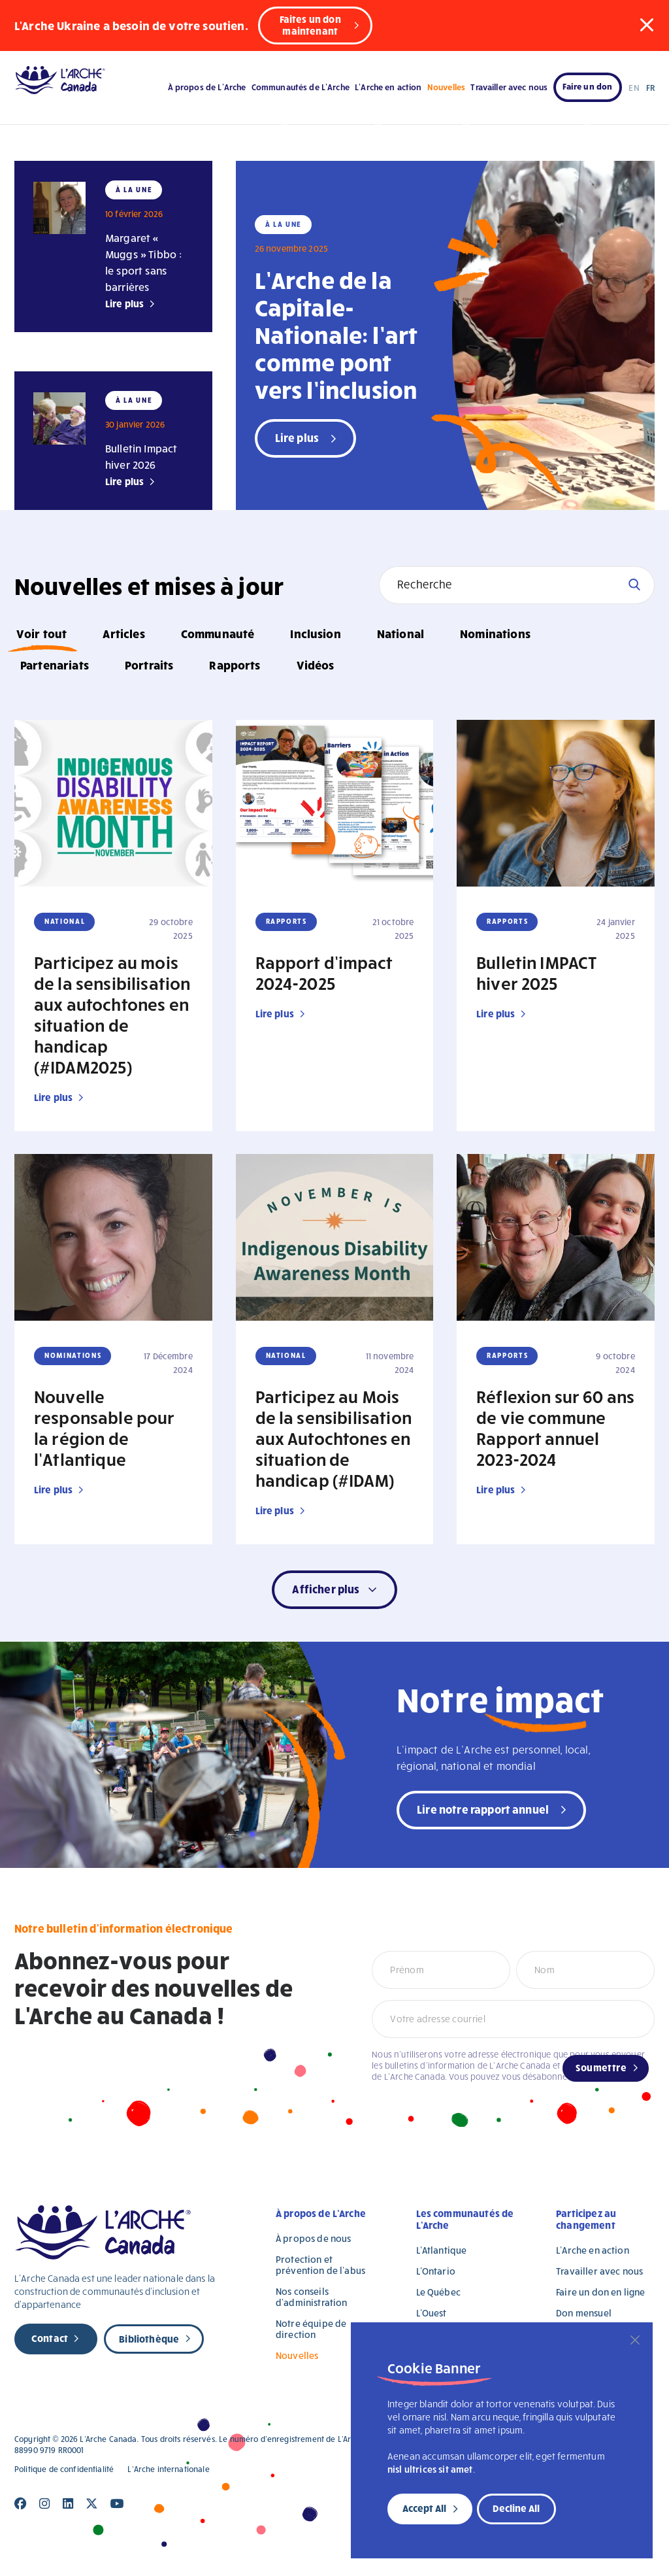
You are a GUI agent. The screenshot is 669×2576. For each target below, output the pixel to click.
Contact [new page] (49, 2338)
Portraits (149, 664)
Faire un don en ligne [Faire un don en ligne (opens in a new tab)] (600, 2291)
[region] (502, 2440)
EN (633, 87)
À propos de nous (313, 2238)
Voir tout (41, 633)
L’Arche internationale (168, 2469)
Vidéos (315, 664)
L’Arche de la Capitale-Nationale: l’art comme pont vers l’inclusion (336, 334)
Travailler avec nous (508, 87)
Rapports (234, 664)
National (400, 633)
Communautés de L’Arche (301, 87)
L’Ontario (435, 2271)
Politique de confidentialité (64, 2469)
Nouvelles (446, 87)
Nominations (495, 633)
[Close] (635, 2340)
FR (650, 87)
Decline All (516, 2508)
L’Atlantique (441, 2250)
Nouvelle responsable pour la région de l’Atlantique (104, 1427)
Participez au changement (586, 2219)
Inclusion (315, 633)
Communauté (218, 633)
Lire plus (124, 303)
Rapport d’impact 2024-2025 (324, 972)
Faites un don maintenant (310, 25)
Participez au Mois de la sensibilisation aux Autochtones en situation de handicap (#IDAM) (333, 1437)
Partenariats (54, 664)
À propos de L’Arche (207, 87)
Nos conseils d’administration (311, 2297)
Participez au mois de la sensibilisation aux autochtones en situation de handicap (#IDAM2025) (112, 1014)
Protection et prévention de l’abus (320, 2265)
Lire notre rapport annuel (483, 1809)
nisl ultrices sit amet (430, 2469)
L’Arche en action (388, 87)
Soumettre (601, 2067)
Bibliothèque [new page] (149, 2339)
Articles (123, 633)
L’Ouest (431, 2312)
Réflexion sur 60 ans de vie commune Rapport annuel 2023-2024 (555, 1427)
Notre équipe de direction (311, 2329)
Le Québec (438, 2291)
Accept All (424, 2508)
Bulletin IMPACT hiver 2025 (536, 972)
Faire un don (588, 86)
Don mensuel (584, 2312)
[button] (647, 24)
